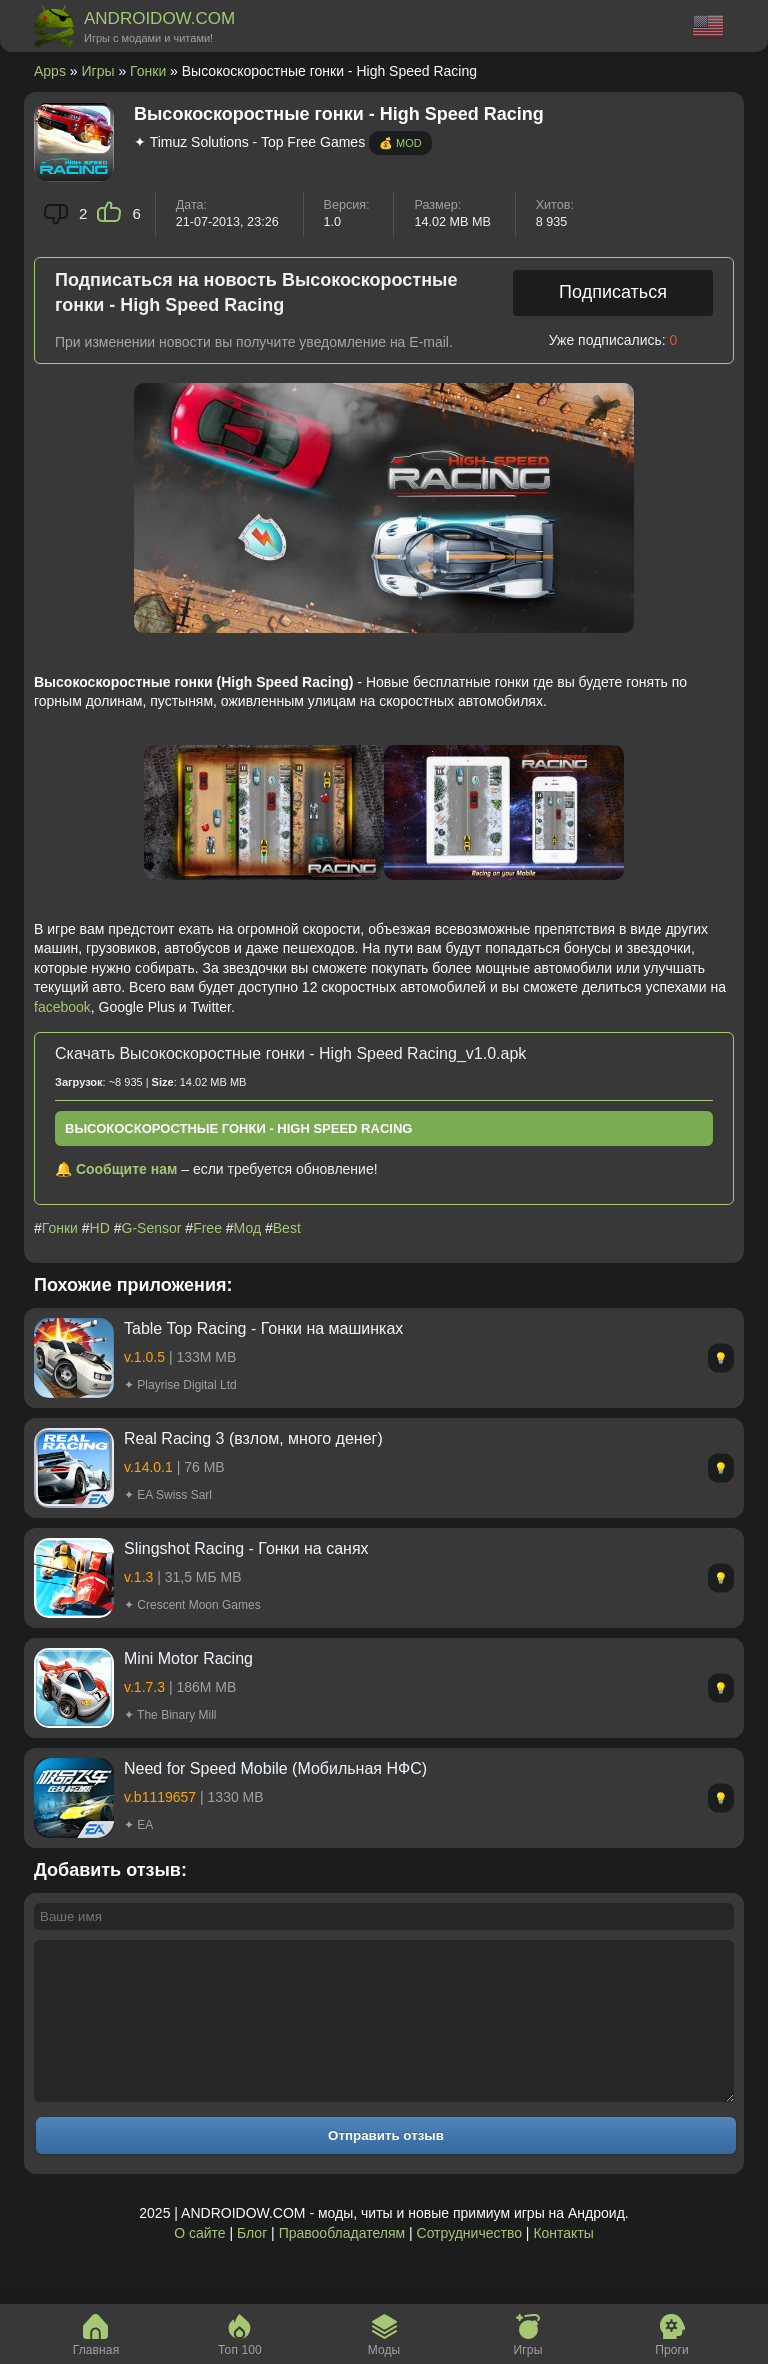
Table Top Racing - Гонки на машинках (263, 1328)
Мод (247, 1228)
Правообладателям (342, 2263)
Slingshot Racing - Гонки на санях (246, 1548)
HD (100, 1228)
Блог (252, 2263)
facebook (62, 1007)
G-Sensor (152, 1228)
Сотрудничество (469, 2263)
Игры (98, 71)
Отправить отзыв (386, 2165)
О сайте (199, 2263)
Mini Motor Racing (188, 1658)
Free (207, 1228)
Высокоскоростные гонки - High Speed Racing (238, 1128)
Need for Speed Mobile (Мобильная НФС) (275, 1768)
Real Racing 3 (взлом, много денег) (253, 1438)
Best (287, 1228)
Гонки (148, 71)
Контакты (563, 2263)
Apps (50, 71)
